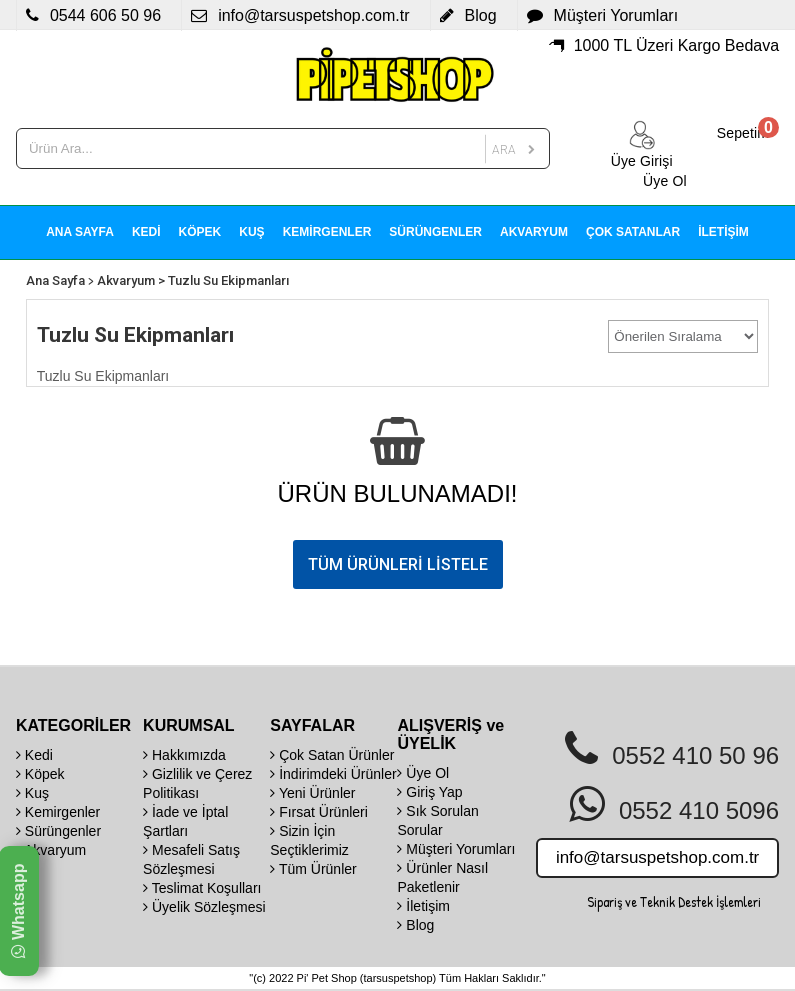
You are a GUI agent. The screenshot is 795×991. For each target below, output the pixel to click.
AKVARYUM (534, 232)
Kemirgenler (58, 812)
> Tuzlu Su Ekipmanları (223, 280)
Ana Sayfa (55, 280)
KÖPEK (200, 232)
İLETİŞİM (723, 232)
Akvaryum (126, 280)
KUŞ (251, 232)
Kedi (34, 755)
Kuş (32, 793)
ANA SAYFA (80, 232)
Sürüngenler (58, 831)
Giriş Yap (429, 792)
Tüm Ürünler (313, 869)
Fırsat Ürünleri (319, 812)
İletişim (423, 906)
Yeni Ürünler (312, 793)
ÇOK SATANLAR (633, 232)
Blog (415, 925)
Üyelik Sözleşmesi (204, 907)
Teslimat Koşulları (202, 888)
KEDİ (146, 232)
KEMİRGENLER (327, 232)
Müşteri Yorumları (456, 849)
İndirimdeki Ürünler (333, 774)
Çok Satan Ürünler (332, 755)
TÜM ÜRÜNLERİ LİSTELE (398, 564)
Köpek (40, 774)
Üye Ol (423, 773)
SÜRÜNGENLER (435, 232)
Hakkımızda (184, 755)
